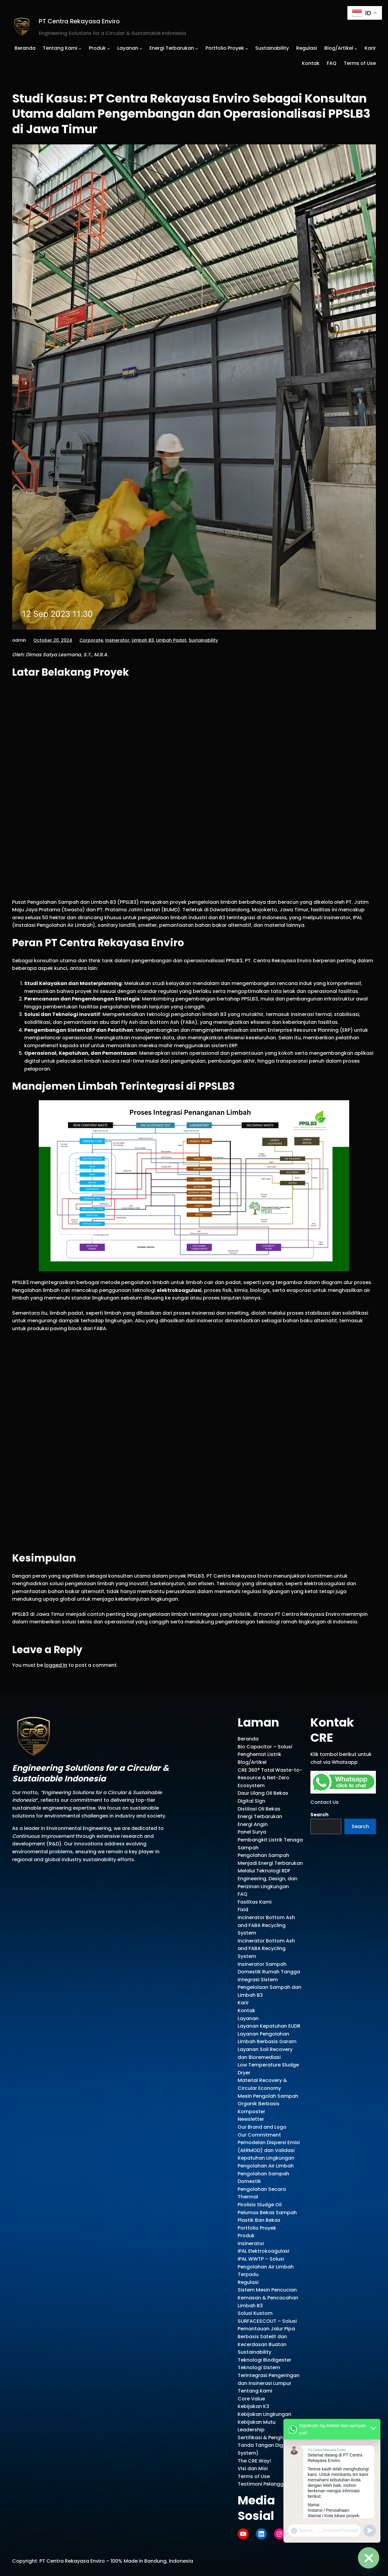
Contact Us (324, 1802)
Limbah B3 (143, 640)
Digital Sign (251, 1800)
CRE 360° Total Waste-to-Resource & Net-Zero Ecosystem (270, 1778)
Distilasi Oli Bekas (259, 1808)
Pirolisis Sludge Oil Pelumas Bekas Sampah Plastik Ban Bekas (267, 2212)
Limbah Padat (171, 640)
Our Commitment (259, 2134)
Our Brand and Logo (262, 2127)
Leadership (251, 2429)
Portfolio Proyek (257, 2228)
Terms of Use (254, 2476)
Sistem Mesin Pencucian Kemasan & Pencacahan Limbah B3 (268, 2297)
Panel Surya (252, 1831)
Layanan (248, 2018)
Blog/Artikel (252, 1762)
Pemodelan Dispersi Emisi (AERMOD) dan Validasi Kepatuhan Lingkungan (269, 2150)
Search (319, 1814)
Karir (243, 2002)
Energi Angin (253, 1824)
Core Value (251, 2398)
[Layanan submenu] (140, 48)
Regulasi (248, 2282)
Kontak (246, 2010)
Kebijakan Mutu (257, 2422)
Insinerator (117, 640)
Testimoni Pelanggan (264, 2483)
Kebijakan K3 (253, 2406)
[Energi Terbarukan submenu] (196, 48)
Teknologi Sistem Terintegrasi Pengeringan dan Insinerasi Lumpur (268, 2375)
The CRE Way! (254, 2460)
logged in (55, 1665)
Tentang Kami (255, 2390)
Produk (246, 2235)
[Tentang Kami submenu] (80, 48)
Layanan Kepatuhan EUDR (269, 2026)
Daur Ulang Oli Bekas (263, 1793)
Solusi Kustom (255, 2313)
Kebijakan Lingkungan (264, 2414)
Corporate (91, 640)
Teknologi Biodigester (264, 2359)
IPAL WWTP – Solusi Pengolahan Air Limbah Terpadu (266, 2266)
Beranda (248, 1738)
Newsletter (251, 2119)
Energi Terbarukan (260, 1816)
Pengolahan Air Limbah (266, 2165)
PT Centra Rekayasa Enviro (79, 21)
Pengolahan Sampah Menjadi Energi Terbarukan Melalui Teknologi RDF (270, 1863)
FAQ (242, 1894)
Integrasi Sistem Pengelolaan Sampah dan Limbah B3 (269, 1987)
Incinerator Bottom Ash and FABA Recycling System (266, 1925)
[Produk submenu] (108, 48)
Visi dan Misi (253, 2468)
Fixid (243, 1909)
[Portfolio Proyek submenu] (246, 48)
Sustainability (203, 640)
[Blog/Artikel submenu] (355, 48)
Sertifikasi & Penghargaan (270, 2437)
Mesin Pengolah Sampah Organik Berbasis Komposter (268, 2104)
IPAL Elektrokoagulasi (263, 2251)
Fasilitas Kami (255, 1901)
